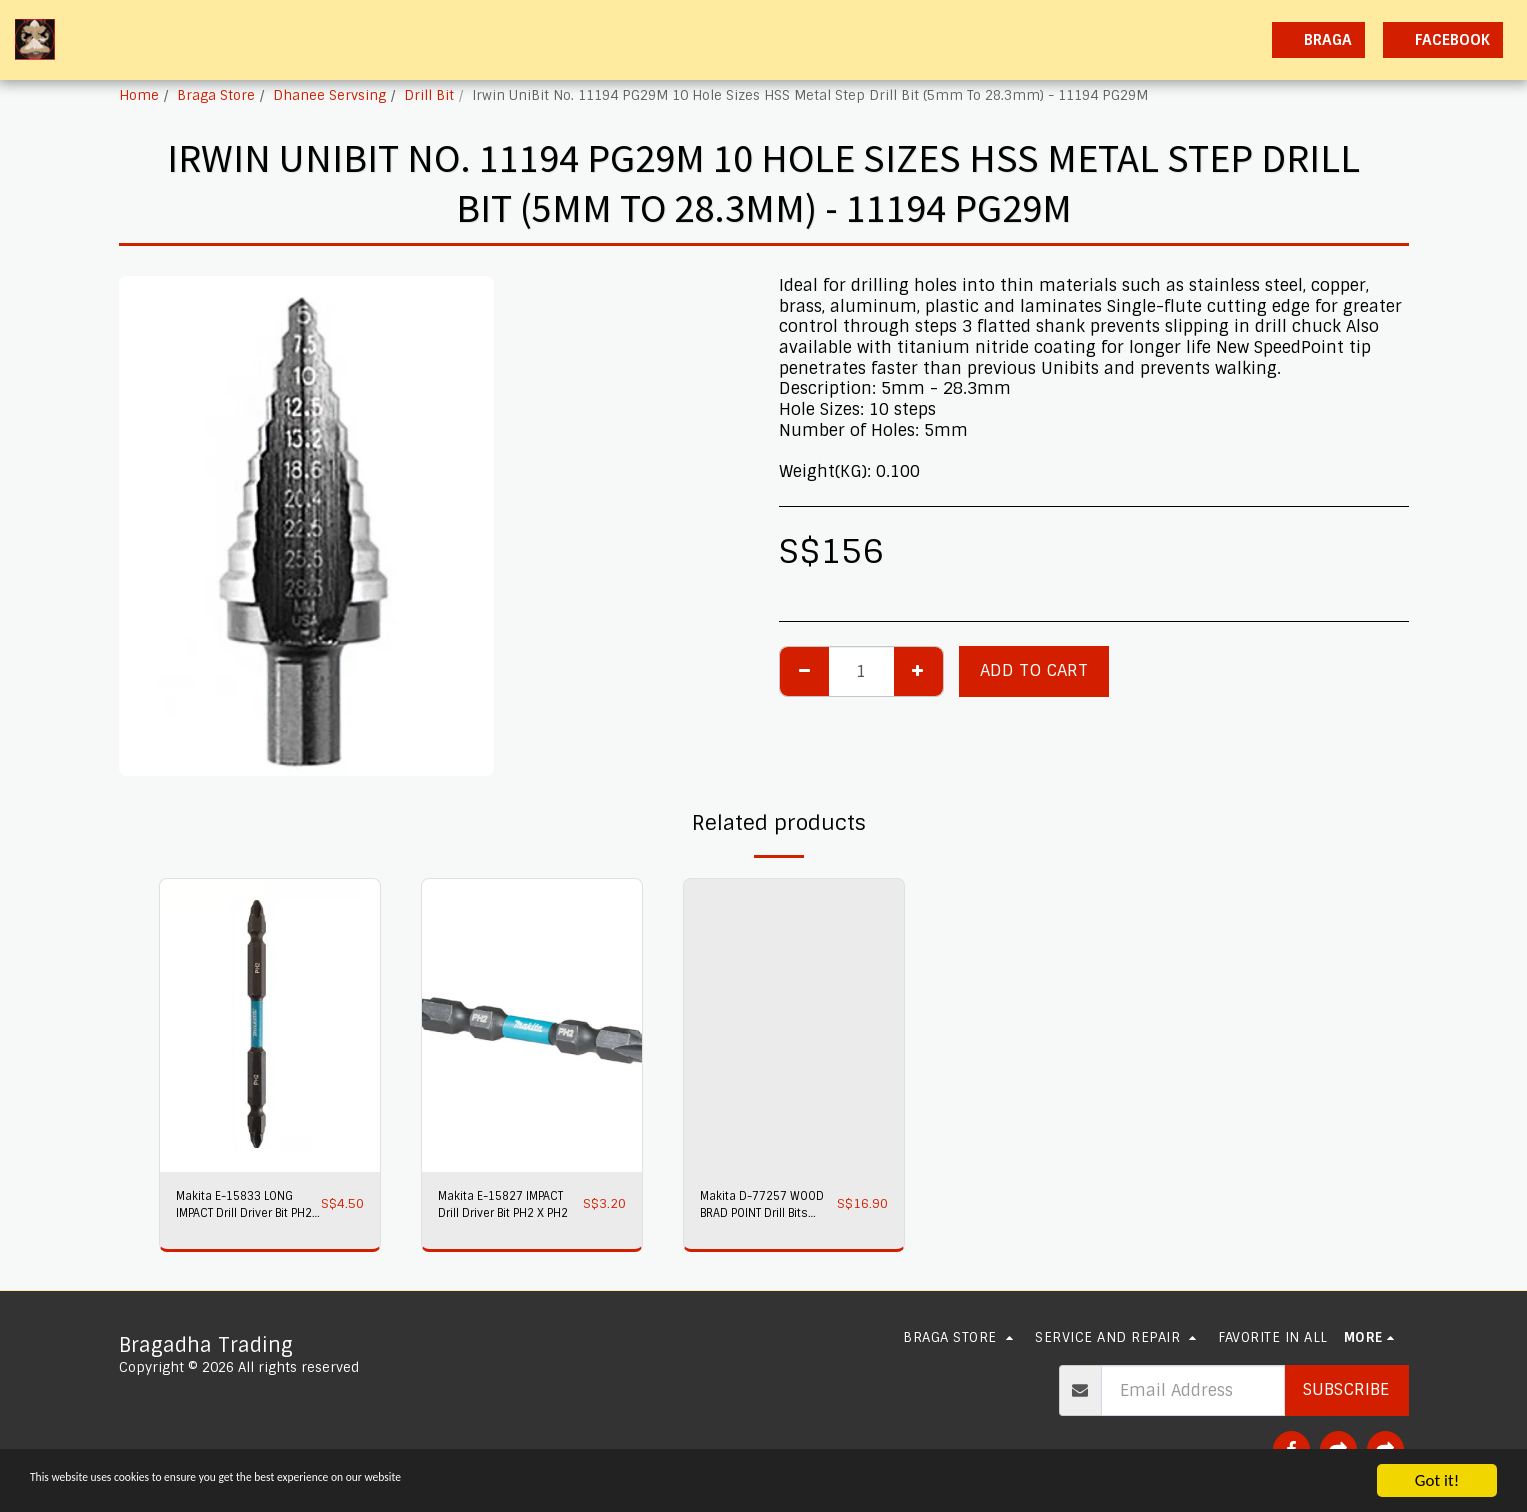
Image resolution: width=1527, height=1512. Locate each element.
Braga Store (216, 95)
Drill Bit (429, 95)
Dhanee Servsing (329, 95)
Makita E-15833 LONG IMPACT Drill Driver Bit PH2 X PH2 (247, 1208)
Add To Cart (1034, 670)
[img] (270, 1025)
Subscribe (1346, 1389)
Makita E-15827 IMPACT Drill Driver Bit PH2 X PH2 (500, 1208)
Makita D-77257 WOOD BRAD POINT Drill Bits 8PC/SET (761, 1208)
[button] (1080, 40)
